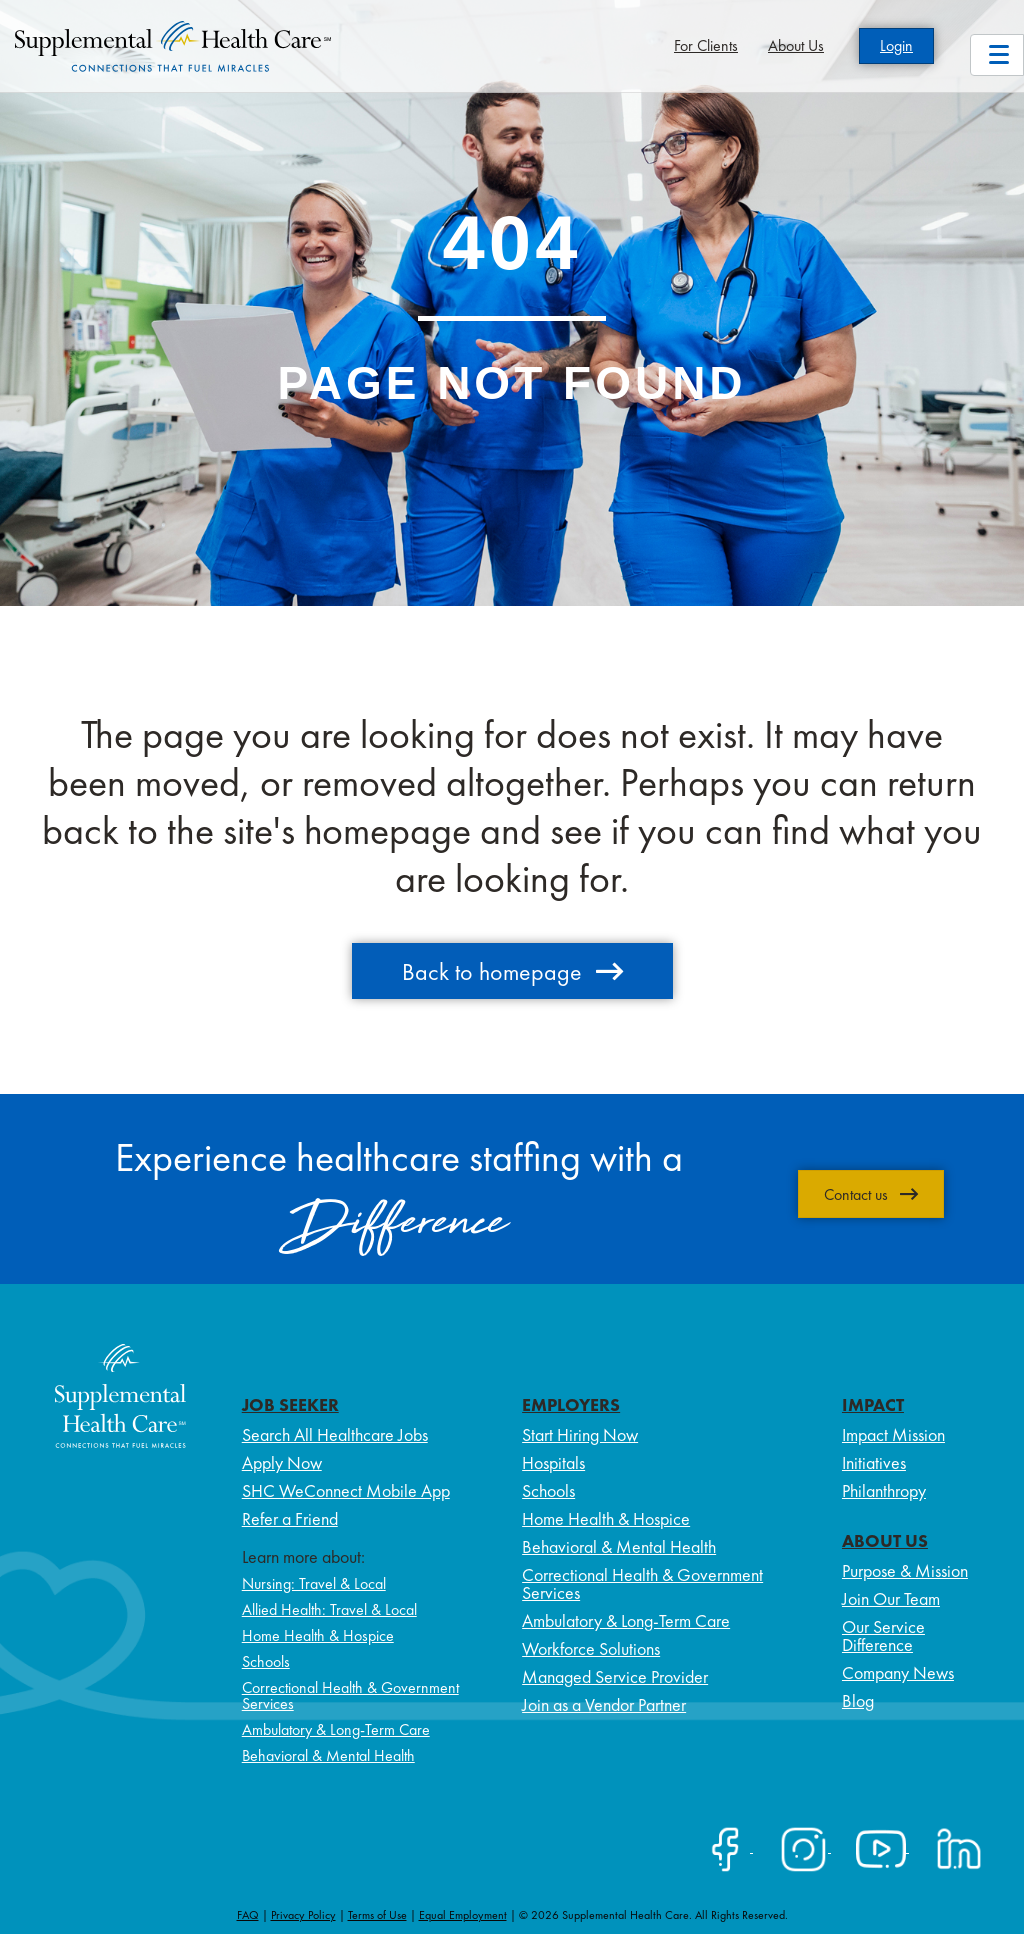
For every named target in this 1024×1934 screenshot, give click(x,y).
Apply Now (282, 1462)
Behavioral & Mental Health (328, 1755)
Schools (266, 1661)
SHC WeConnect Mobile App (346, 1490)
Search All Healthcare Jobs (335, 1434)
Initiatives (874, 1462)
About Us (796, 45)
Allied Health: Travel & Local (329, 1609)
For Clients (706, 45)
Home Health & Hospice (318, 1635)
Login (896, 45)
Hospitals (553, 1462)
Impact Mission (893, 1434)
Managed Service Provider (615, 1676)
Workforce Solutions (591, 1648)
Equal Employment (463, 1915)
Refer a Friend (290, 1518)
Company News (898, 1672)
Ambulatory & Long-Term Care (336, 1729)
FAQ (248, 1915)
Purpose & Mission (905, 1570)
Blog (858, 1700)
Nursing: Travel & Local (314, 1583)
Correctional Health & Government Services (350, 1695)
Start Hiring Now (580, 1434)
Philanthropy (884, 1490)
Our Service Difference (883, 1635)
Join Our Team (891, 1598)
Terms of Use (377, 1915)
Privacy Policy (303, 1915)
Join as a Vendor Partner (604, 1704)
